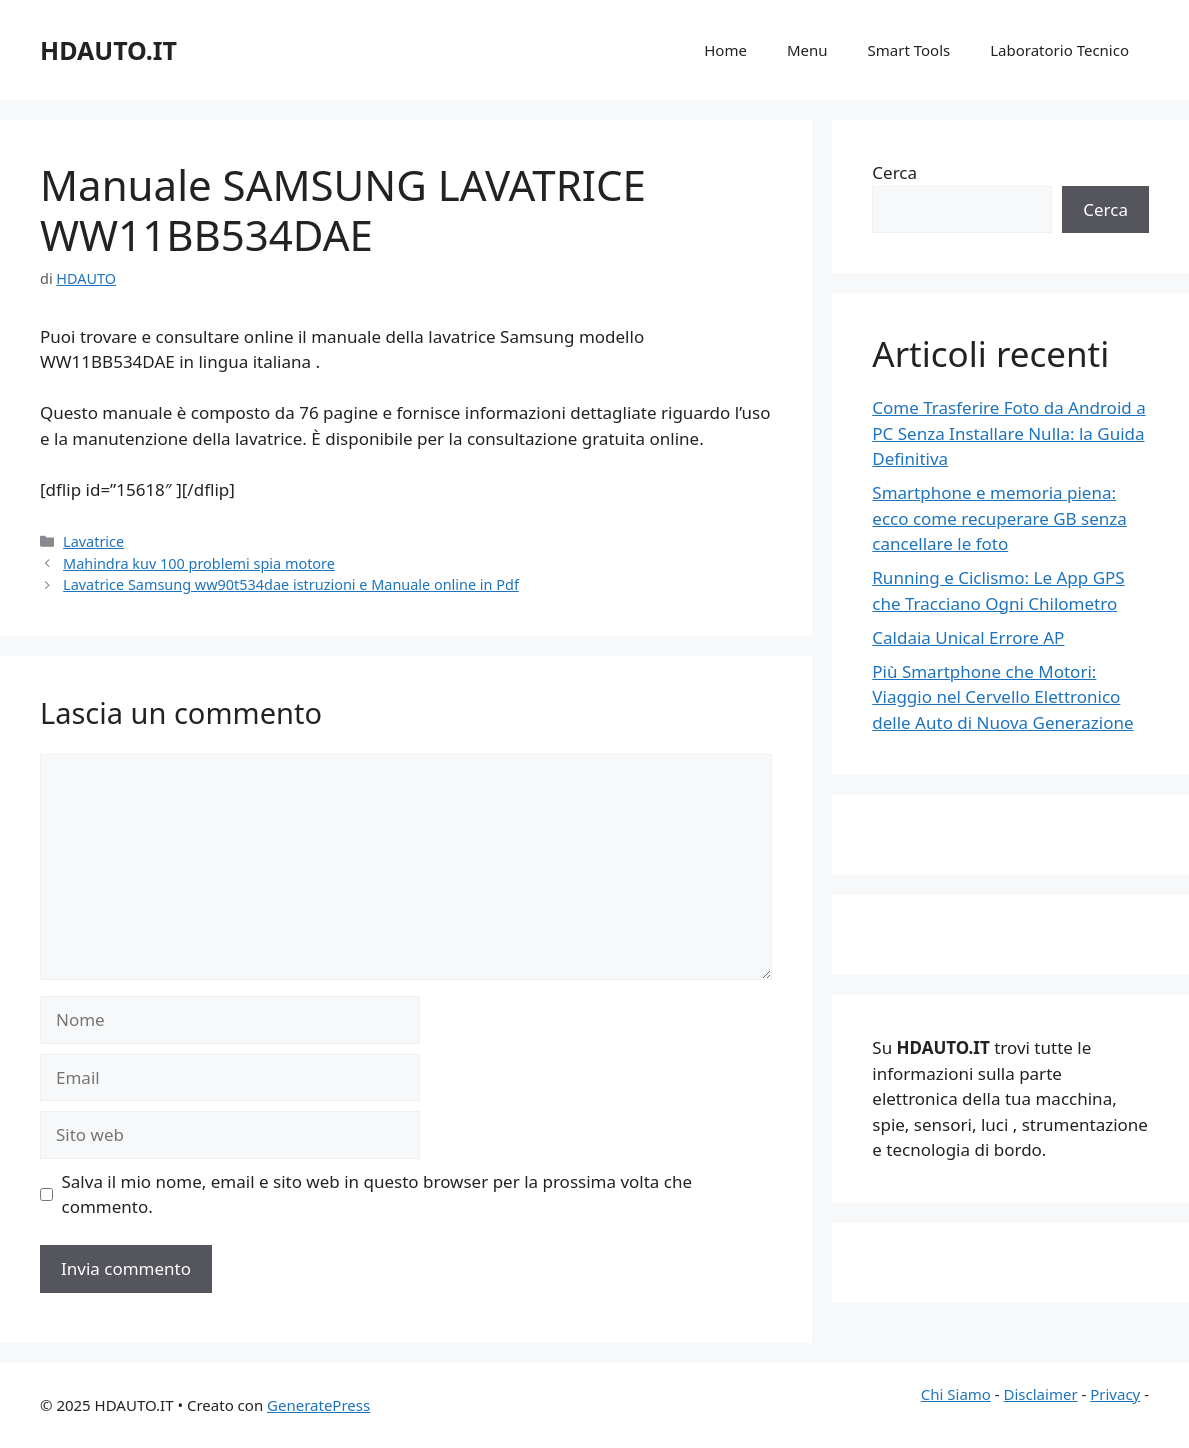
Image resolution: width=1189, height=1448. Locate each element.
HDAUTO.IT (108, 50)
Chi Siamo (956, 1394)
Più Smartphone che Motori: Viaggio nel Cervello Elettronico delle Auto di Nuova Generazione (1002, 697)
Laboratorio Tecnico (1059, 50)
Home (725, 50)
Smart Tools (909, 50)
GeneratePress (318, 1405)
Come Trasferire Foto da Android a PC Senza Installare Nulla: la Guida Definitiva (1008, 433)
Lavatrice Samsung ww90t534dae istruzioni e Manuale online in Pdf (291, 584)
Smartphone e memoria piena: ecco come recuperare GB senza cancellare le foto (999, 518)
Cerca (894, 172)
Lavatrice (93, 541)
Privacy (1115, 1394)
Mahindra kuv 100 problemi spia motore (199, 563)
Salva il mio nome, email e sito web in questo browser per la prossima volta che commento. (377, 1194)
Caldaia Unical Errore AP (968, 637)
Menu (807, 50)
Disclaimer (1041, 1394)
